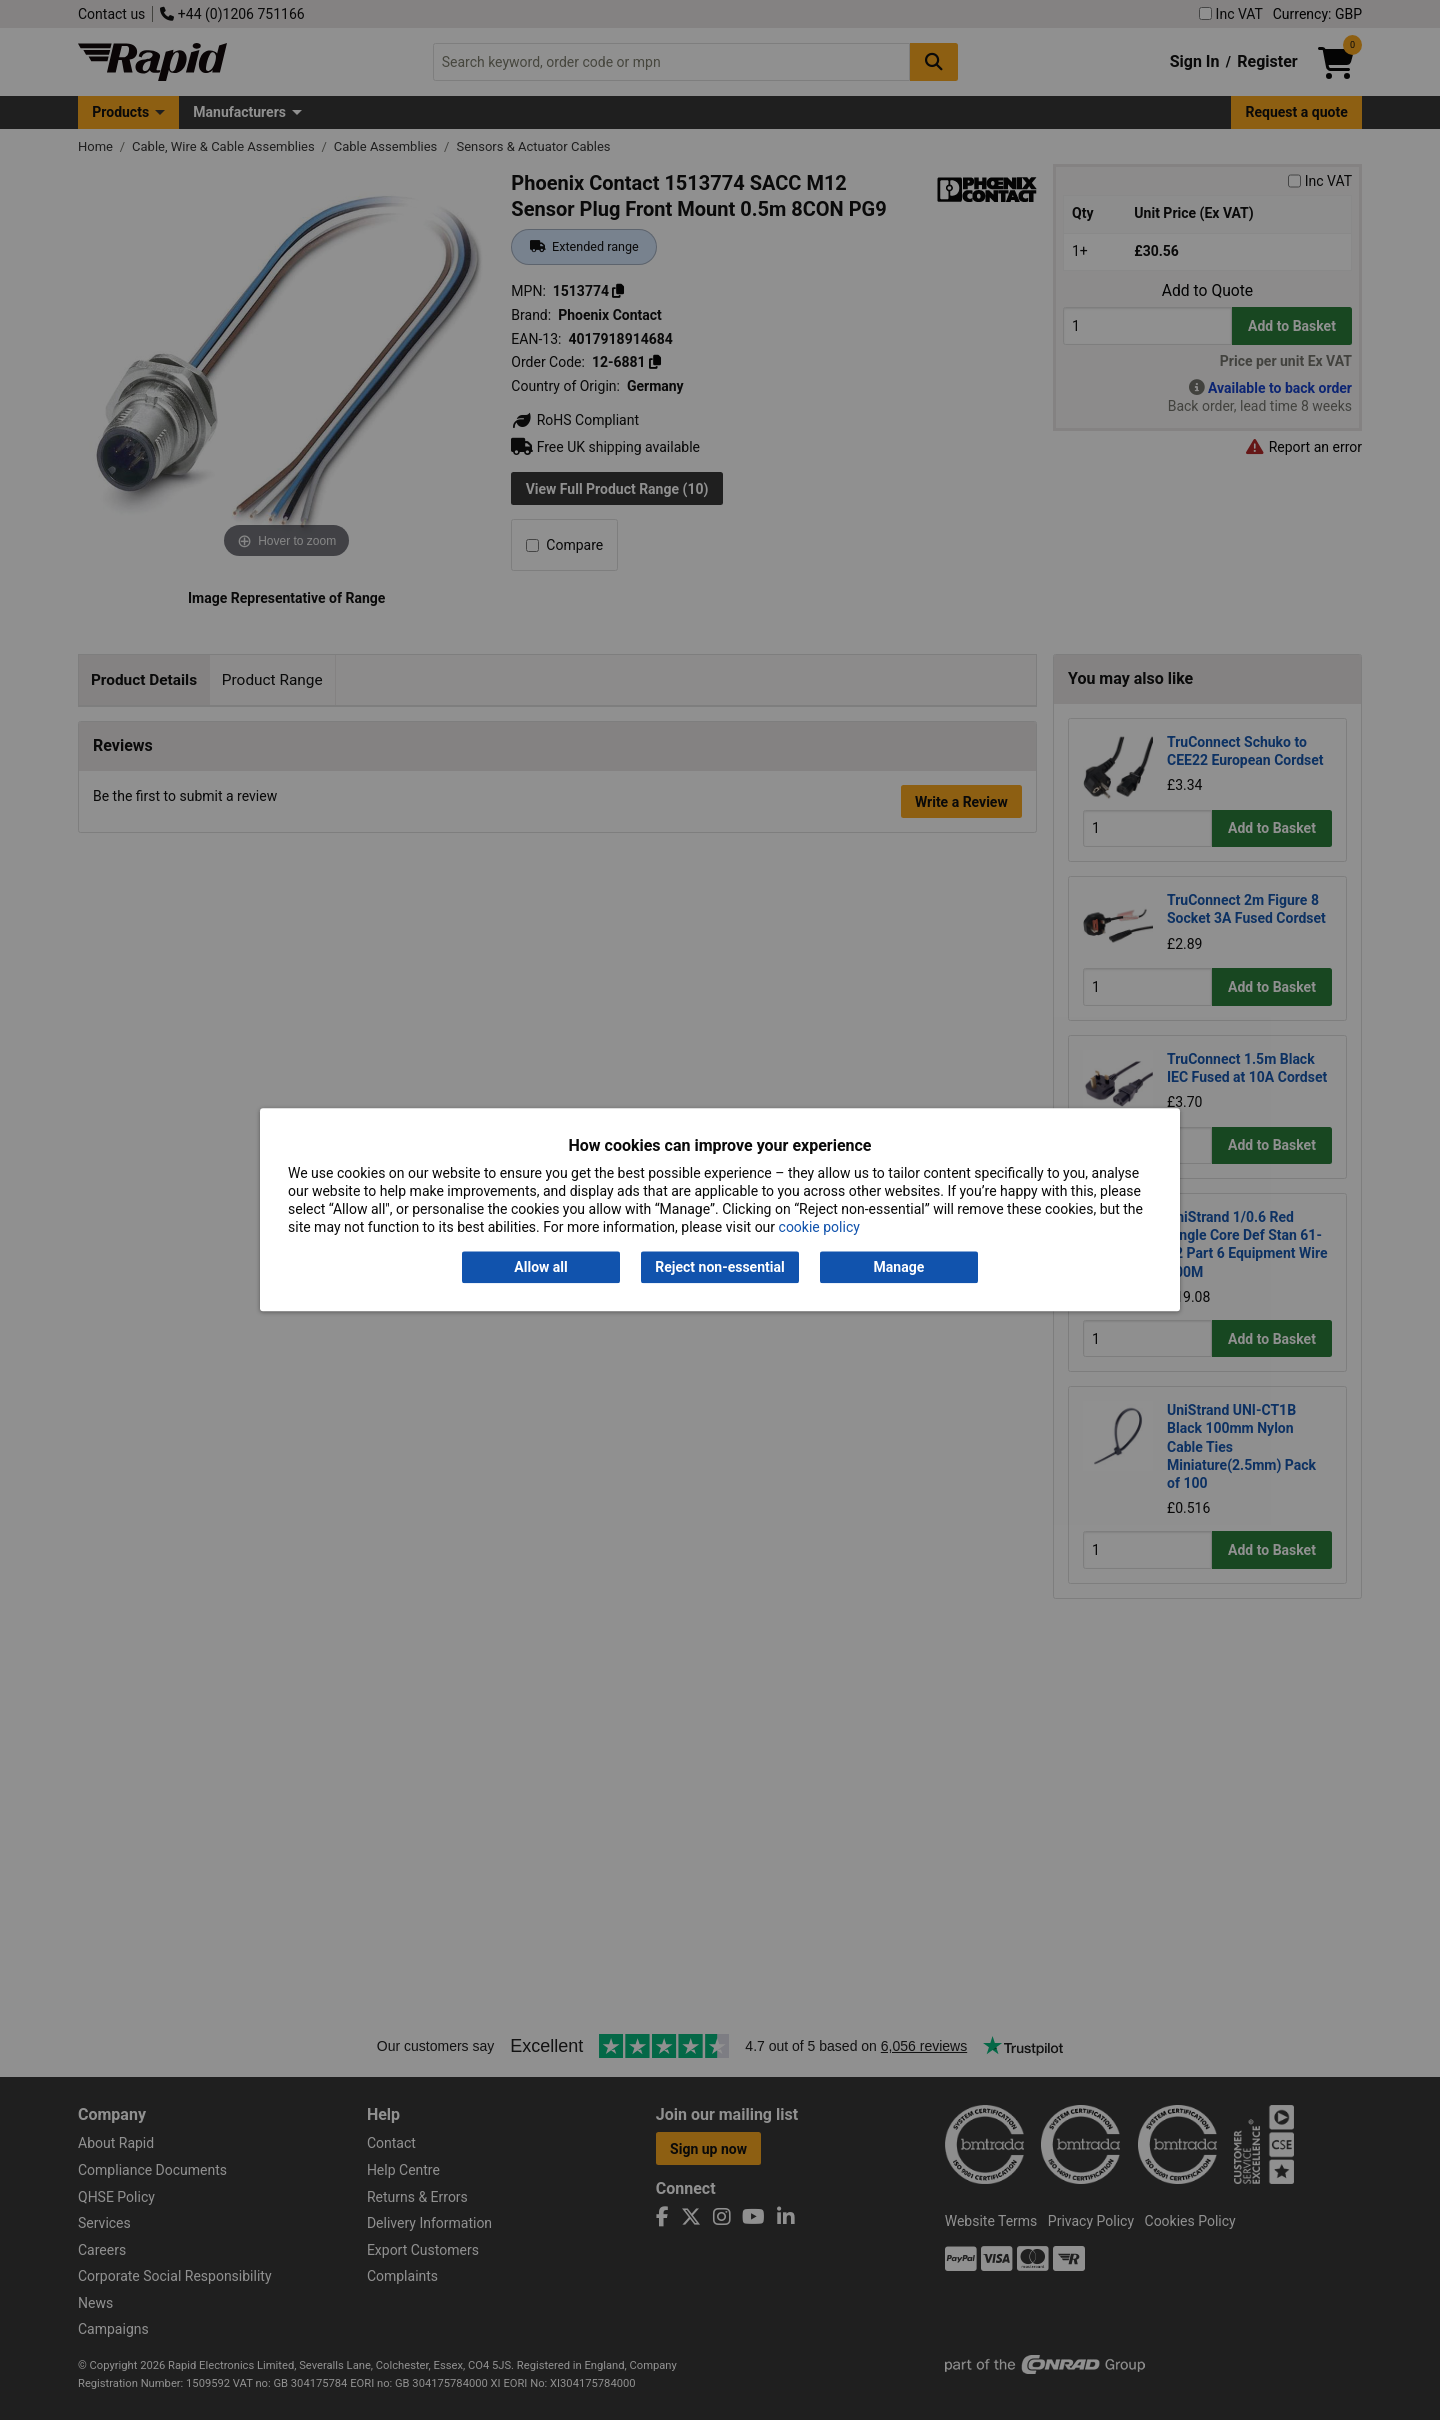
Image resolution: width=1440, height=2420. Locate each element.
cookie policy (819, 1228)
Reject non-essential (719, 1267)
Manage (899, 1267)
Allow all (540, 1267)
